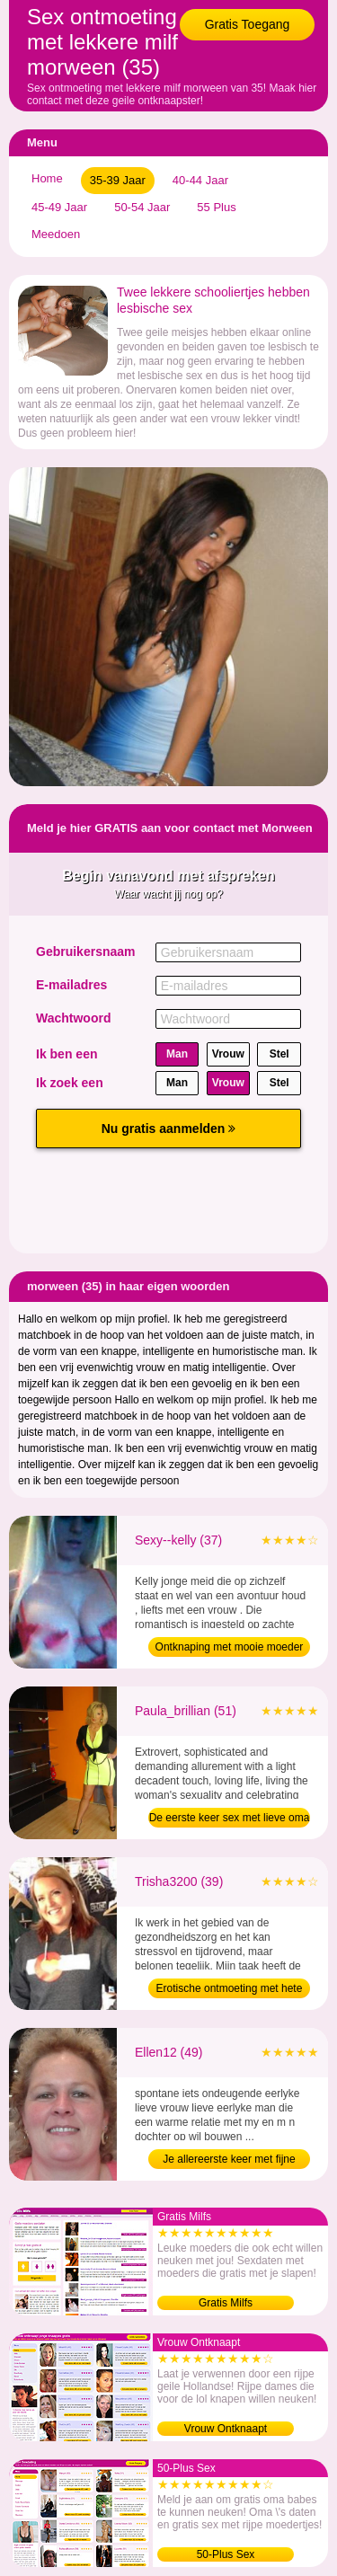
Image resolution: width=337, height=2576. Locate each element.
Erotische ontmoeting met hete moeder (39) (229, 1990)
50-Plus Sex (226, 2554)
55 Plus (216, 207)
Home (47, 178)
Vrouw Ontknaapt (225, 2428)
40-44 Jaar (200, 180)
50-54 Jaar (142, 207)
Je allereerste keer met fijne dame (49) (229, 2161)
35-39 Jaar (118, 180)
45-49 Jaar (59, 207)
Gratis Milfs (226, 2303)
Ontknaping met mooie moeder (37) (229, 1649)
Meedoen (55, 234)
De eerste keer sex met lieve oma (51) (229, 1819)
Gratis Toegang (247, 24)
